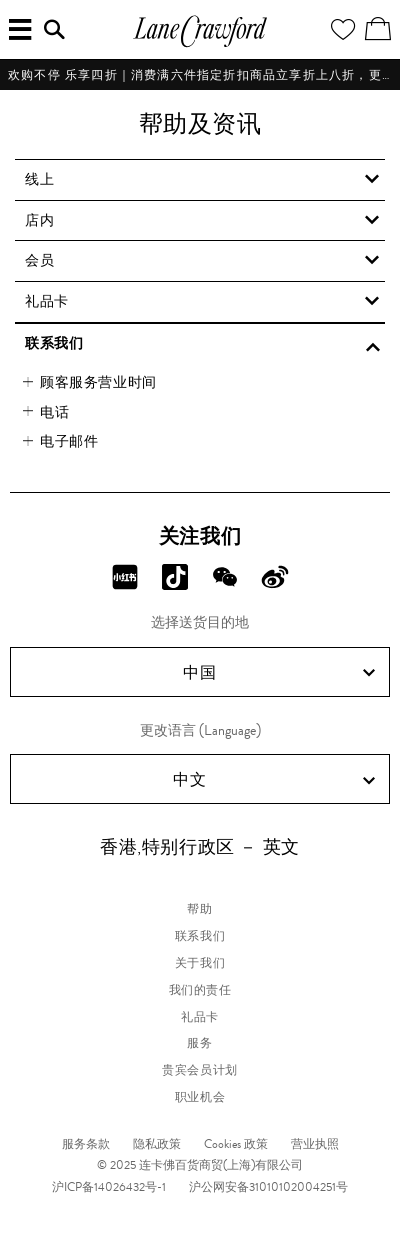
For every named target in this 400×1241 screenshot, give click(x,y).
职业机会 (200, 1097)
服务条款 (86, 1144)
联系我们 (200, 936)
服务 (199, 1043)
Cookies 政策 (236, 1144)
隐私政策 (157, 1144)
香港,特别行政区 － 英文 (200, 847)
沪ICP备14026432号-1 (109, 1187)
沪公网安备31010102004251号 (268, 1187)
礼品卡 (200, 1017)
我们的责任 (200, 990)
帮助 (199, 909)
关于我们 (200, 963)
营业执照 (315, 1144)
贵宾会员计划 (200, 1070)
